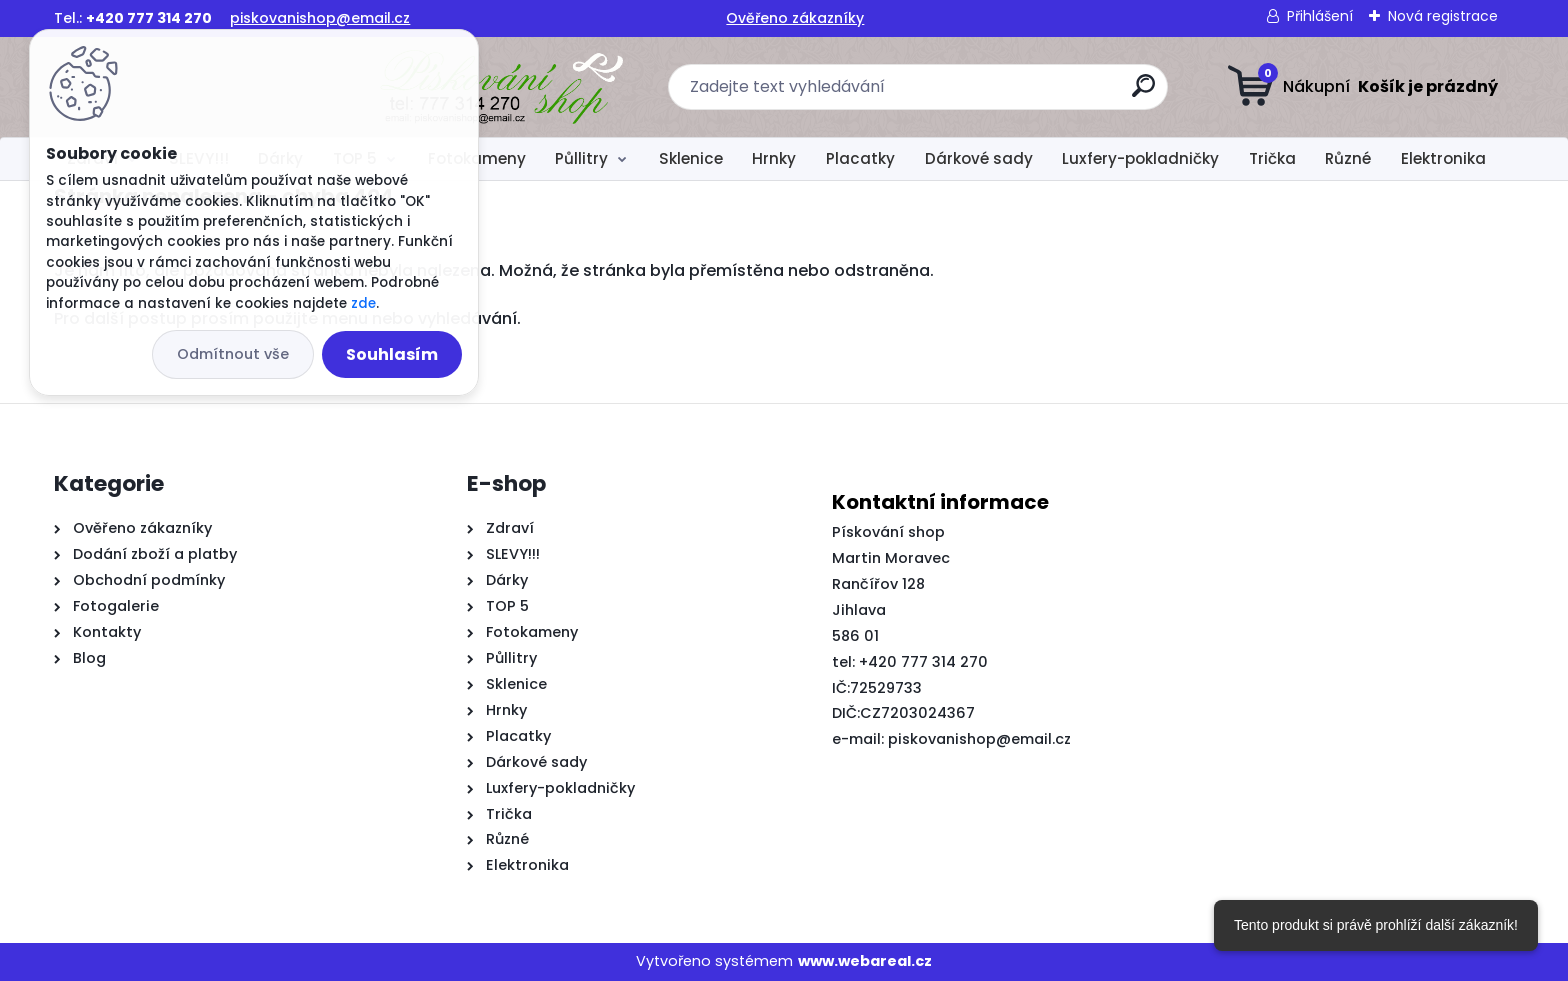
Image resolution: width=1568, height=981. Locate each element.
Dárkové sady (979, 158)
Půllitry (581, 158)
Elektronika (1443, 158)
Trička (1272, 158)
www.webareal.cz (865, 961)
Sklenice (691, 158)
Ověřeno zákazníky (795, 18)
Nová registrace (1443, 16)
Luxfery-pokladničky (1140, 158)
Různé (1348, 158)
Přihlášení (1320, 16)
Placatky (860, 158)
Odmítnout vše (233, 354)
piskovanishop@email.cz (320, 18)
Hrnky (774, 158)
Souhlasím (392, 354)
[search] (981, 93)
